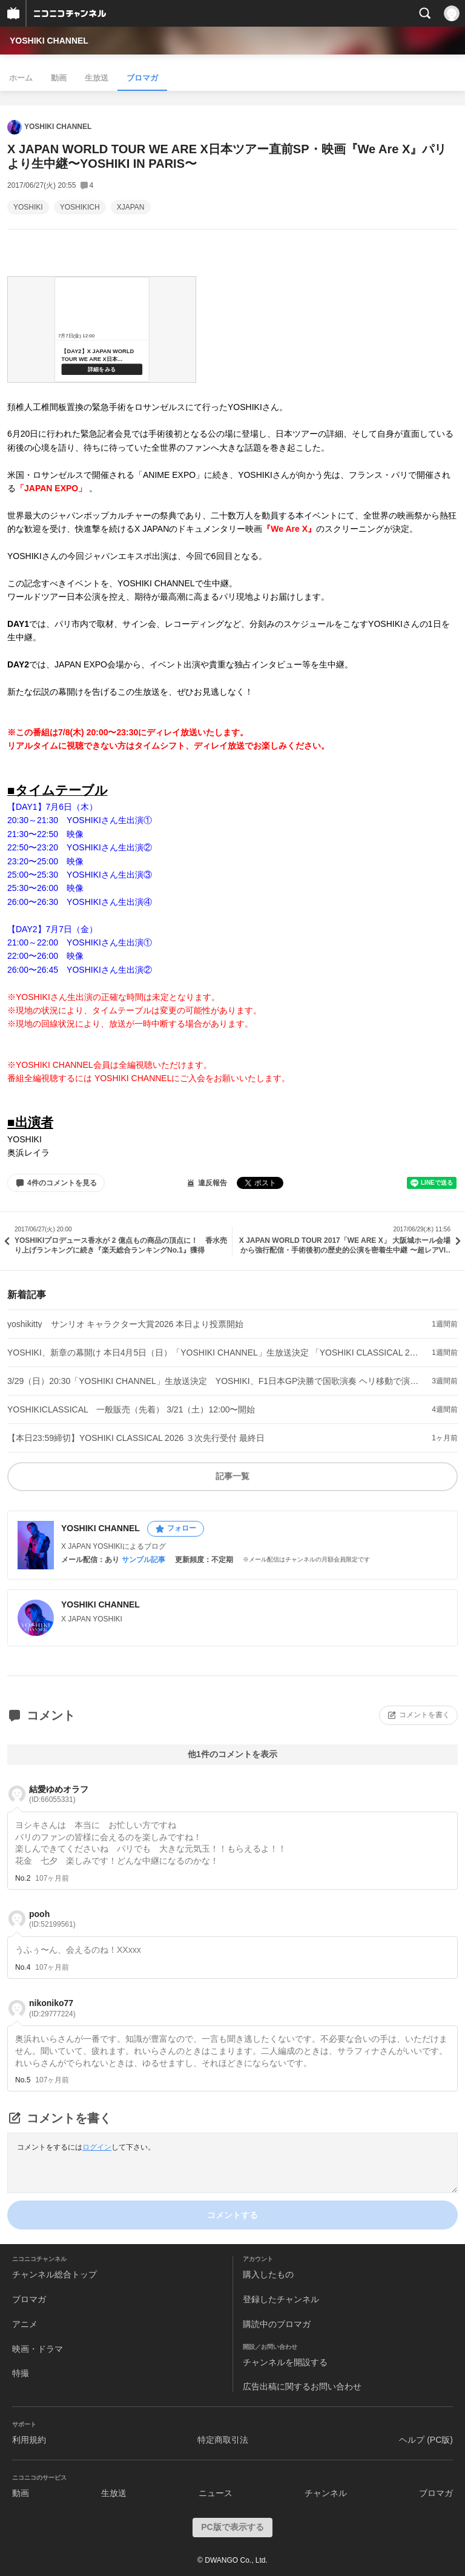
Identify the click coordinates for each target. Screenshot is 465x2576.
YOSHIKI (28, 207)
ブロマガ (142, 77)
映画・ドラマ (37, 2349)
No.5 (22, 2080)
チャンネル (326, 2493)
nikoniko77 (52, 2008)
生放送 (96, 77)
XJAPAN (131, 207)
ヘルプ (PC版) (426, 2440)
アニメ (25, 2324)
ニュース (215, 2493)
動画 (59, 77)
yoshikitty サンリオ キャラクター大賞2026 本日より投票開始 (125, 1324)
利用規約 (29, 2440)
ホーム (21, 77)
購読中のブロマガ (277, 2324)
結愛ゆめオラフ (58, 1794)
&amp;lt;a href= (101, 329)
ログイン (96, 2147)
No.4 (22, 1967)
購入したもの (268, 2274)
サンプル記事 (143, 1559)
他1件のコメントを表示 (232, 1754)
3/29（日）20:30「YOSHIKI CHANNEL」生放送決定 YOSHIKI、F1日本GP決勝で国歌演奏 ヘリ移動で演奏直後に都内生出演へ (213, 1381)
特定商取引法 (222, 2440)
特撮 (20, 2373)
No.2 (22, 1878)
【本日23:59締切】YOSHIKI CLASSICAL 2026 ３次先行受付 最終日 (136, 1438)
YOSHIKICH (80, 207)
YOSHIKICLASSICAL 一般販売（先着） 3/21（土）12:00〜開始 (131, 1409)
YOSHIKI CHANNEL (49, 40)
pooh (52, 1919)
